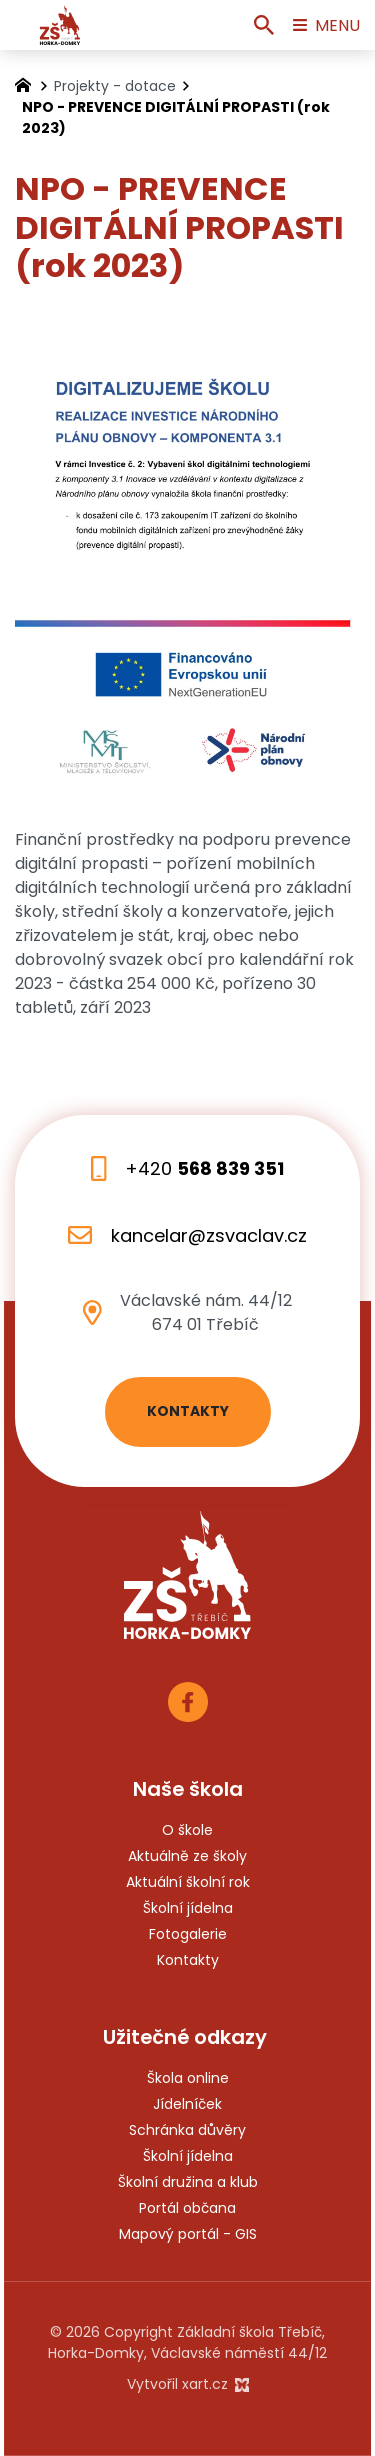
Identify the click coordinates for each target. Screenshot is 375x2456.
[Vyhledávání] (264, 25)
